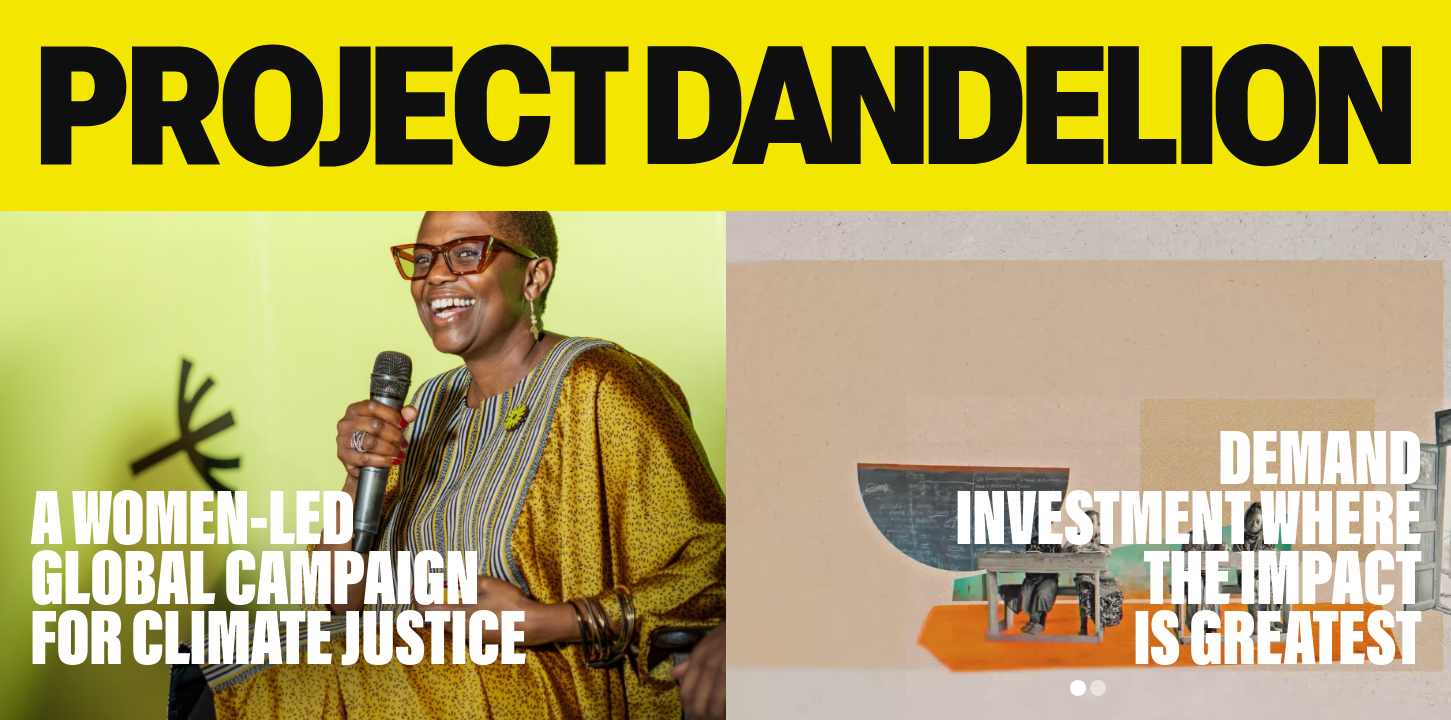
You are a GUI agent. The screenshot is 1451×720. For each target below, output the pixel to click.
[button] (1078, 688)
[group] (1089, 465)
